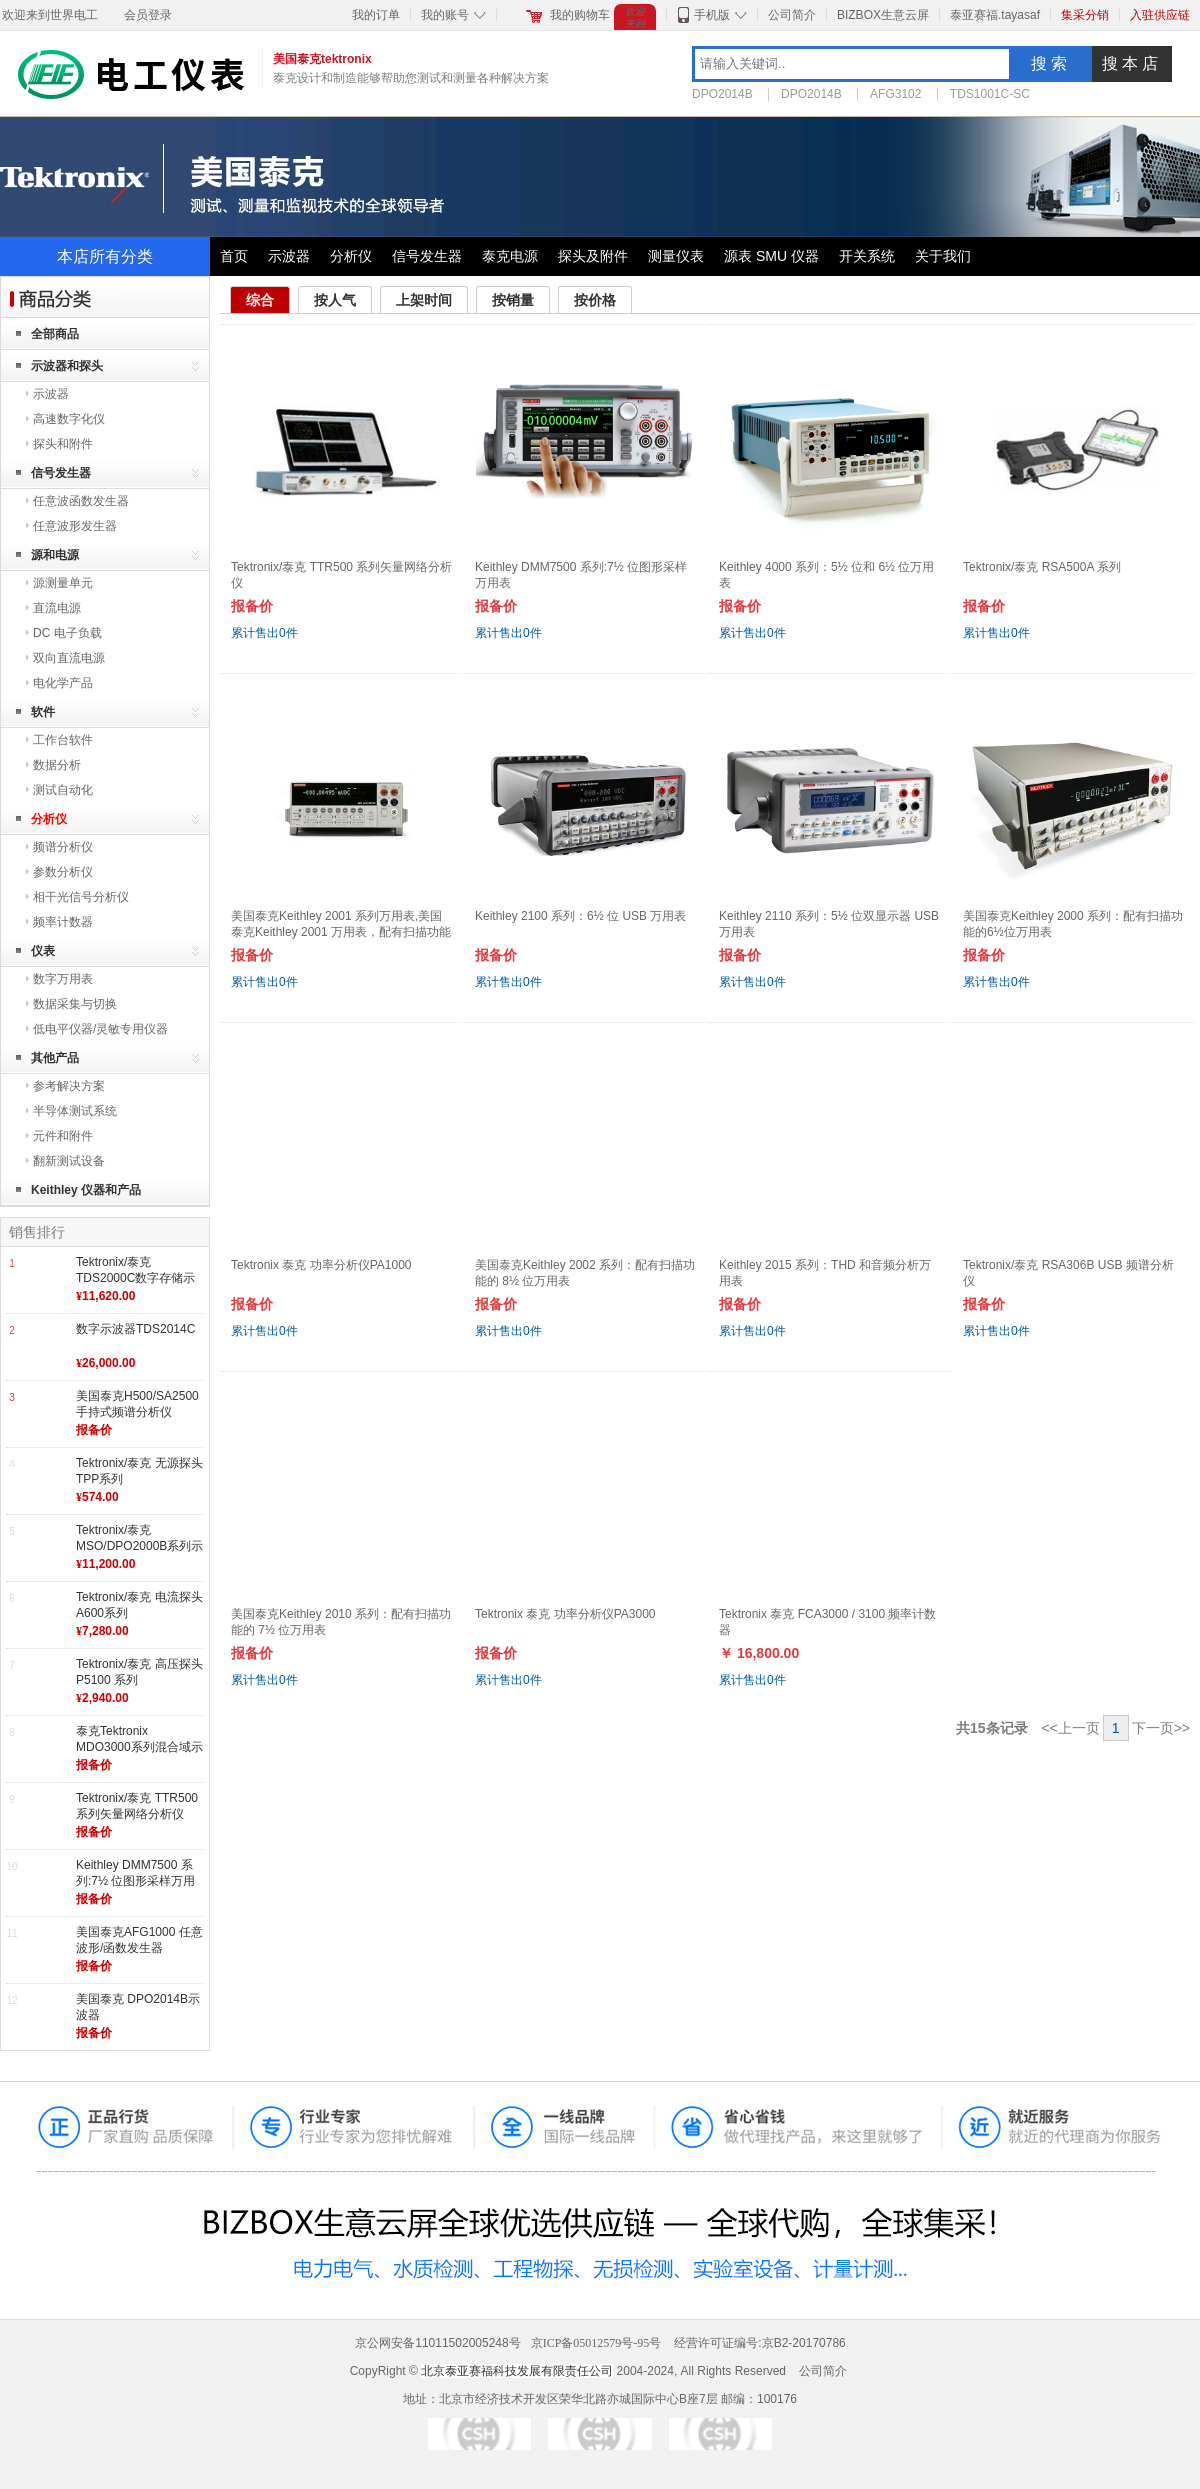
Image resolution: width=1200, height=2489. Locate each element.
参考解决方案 (69, 1086)
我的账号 (445, 15)
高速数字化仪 (69, 419)
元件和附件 (63, 1136)
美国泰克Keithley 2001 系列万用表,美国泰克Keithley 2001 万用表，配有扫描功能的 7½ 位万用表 (341, 931)
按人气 (335, 300)
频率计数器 (63, 922)
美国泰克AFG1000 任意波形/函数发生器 (139, 1940)
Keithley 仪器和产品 (86, 1190)
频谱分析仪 (63, 847)
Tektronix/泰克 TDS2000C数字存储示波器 (135, 1277)
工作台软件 (63, 740)
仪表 (43, 951)
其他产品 (55, 1058)
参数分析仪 (63, 872)
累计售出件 (264, 633)
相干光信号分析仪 (81, 897)
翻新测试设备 (69, 1161)
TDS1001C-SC (990, 94)
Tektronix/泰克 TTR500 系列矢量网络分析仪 (137, 1806)
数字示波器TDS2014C (135, 1329)
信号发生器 (427, 256)
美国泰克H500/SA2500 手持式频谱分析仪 (137, 1404)
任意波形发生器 (75, 526)
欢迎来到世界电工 (50, 15)
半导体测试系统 (75, 1111)
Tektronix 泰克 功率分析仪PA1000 (321, 1265)
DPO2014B (722, 94)
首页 (234, 256)
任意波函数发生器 (81, 501)
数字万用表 (63, 979)
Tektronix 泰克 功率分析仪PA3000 (565, 1614)
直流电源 (57, 608)
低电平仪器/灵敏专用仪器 (100, 1029)
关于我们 (943, 256)
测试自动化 (63, 790)
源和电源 (55, 555)
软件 (43, 712)
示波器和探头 (67, 366)
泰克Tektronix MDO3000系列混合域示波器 (139, 1746)
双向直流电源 (69, 658)
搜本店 (1132, 63)
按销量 (513, 300)
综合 (260, 300)
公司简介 (792, 15)
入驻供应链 (1160, 15)
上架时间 (424, 300)
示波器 (289, 256)
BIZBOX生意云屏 (883, 15)
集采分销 (1085, 15)
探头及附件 (593, 256)
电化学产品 (63, 683)
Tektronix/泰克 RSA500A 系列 (1042, 567)
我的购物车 (580, 15)
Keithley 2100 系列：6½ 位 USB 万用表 (580, 916)
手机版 (712, 15)
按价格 (595, 300)
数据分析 (57, 765)
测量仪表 (676, 256)
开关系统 (867, 256)
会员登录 (148, 15)
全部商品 (55, 334)
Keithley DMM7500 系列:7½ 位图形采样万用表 (135, 1880)
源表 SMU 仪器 (771, 256)
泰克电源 (510, 256)
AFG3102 (895, 94)
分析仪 (351, 256)
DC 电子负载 (67, 633)
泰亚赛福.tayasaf (995, 15)
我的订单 (376, 15)
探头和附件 (63, 444)
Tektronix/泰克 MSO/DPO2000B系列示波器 (139, 1545)
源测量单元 (63, 583)
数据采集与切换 (75, 1004)
